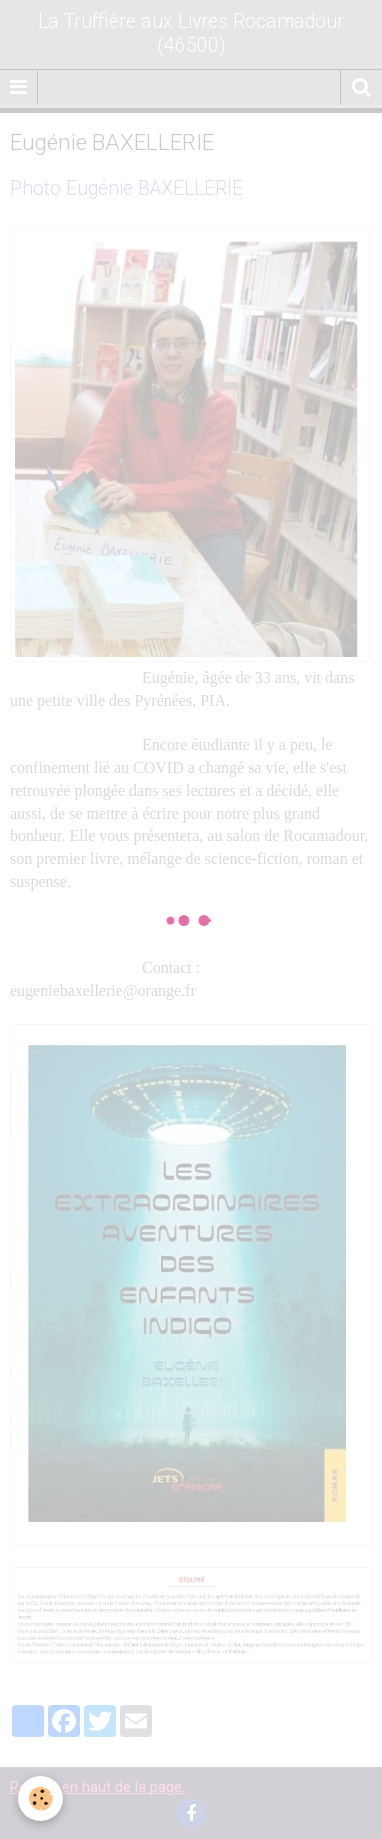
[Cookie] (40, 1798)
